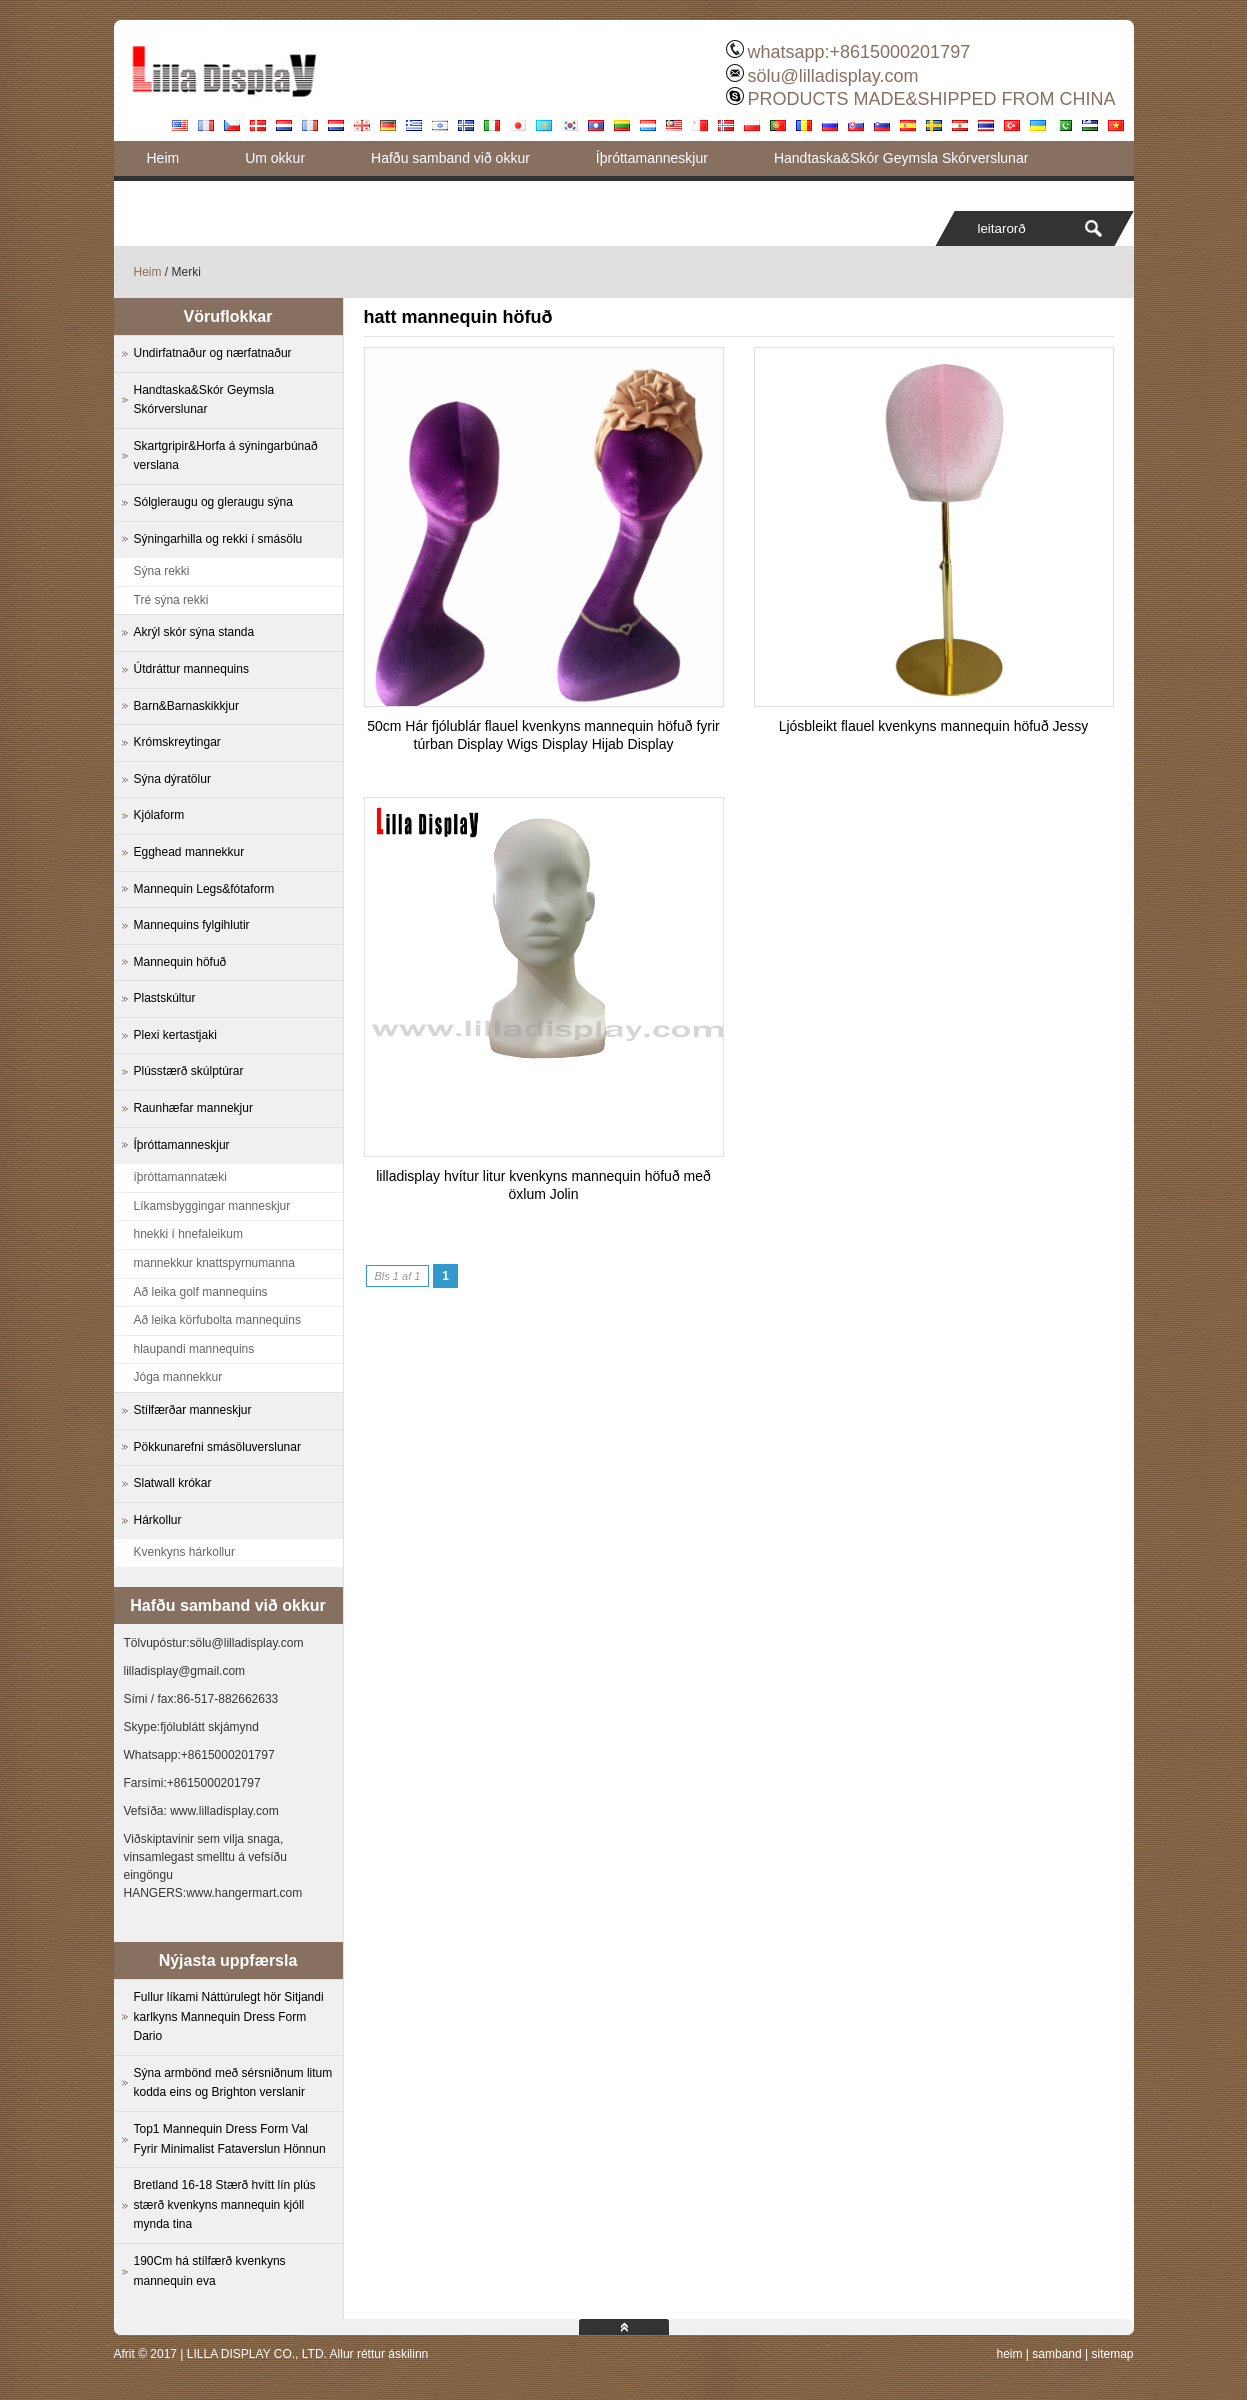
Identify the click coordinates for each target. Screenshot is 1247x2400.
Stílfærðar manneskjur (193, 1410)
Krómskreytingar (177, 742)
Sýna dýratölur (172, 779)
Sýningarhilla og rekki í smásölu (218, 539)
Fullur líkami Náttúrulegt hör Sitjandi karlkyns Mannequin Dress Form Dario (229, 2016)
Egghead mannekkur (189, 852)
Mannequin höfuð (180, 962)
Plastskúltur (165, 998)
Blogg (165, 193)
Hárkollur (158, 1520)
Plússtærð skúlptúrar (189, 1071)
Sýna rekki (162, 571)
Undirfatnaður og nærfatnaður (213, 353)
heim (1009, 2354)
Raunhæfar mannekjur (193, 1108)
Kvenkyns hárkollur (184, 1552)
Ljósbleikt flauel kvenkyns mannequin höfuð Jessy (934, 726)
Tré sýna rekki (171, 600)
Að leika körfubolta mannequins (217, 1320)
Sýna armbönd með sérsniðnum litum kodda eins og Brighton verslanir (233, 2083)
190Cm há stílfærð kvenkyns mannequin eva (210, 2271)
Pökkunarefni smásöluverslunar (217, 1447)
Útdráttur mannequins (191, 669)
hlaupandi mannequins (194, 1349)
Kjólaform (159, 815)
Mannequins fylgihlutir (192, 925)
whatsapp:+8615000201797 (858, 52)
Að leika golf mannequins (201, 1292)
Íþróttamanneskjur (652, 158)
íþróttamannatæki (180, 1177)
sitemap (1112, 2354)
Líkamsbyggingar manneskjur (212, 1206)
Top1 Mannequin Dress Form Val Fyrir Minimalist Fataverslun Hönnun (230, 2139)
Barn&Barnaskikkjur (186, 706)
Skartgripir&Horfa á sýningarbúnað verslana (226, 456)
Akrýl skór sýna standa (194, 632)
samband (1056, 2354)
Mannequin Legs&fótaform (204, 889)
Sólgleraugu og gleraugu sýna (213, 502)
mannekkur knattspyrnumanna (214, 1263)
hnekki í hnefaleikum (188, 1234)
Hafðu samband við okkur (450, 158)
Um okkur (275, 158)
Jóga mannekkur (178, 1377)
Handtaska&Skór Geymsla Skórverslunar (901, 158)
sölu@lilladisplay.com (832, 76)
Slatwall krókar (173, 1483)
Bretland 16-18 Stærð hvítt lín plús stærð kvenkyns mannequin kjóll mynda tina (225, 2204)
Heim (163, 158)
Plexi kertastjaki (175, 1035)
